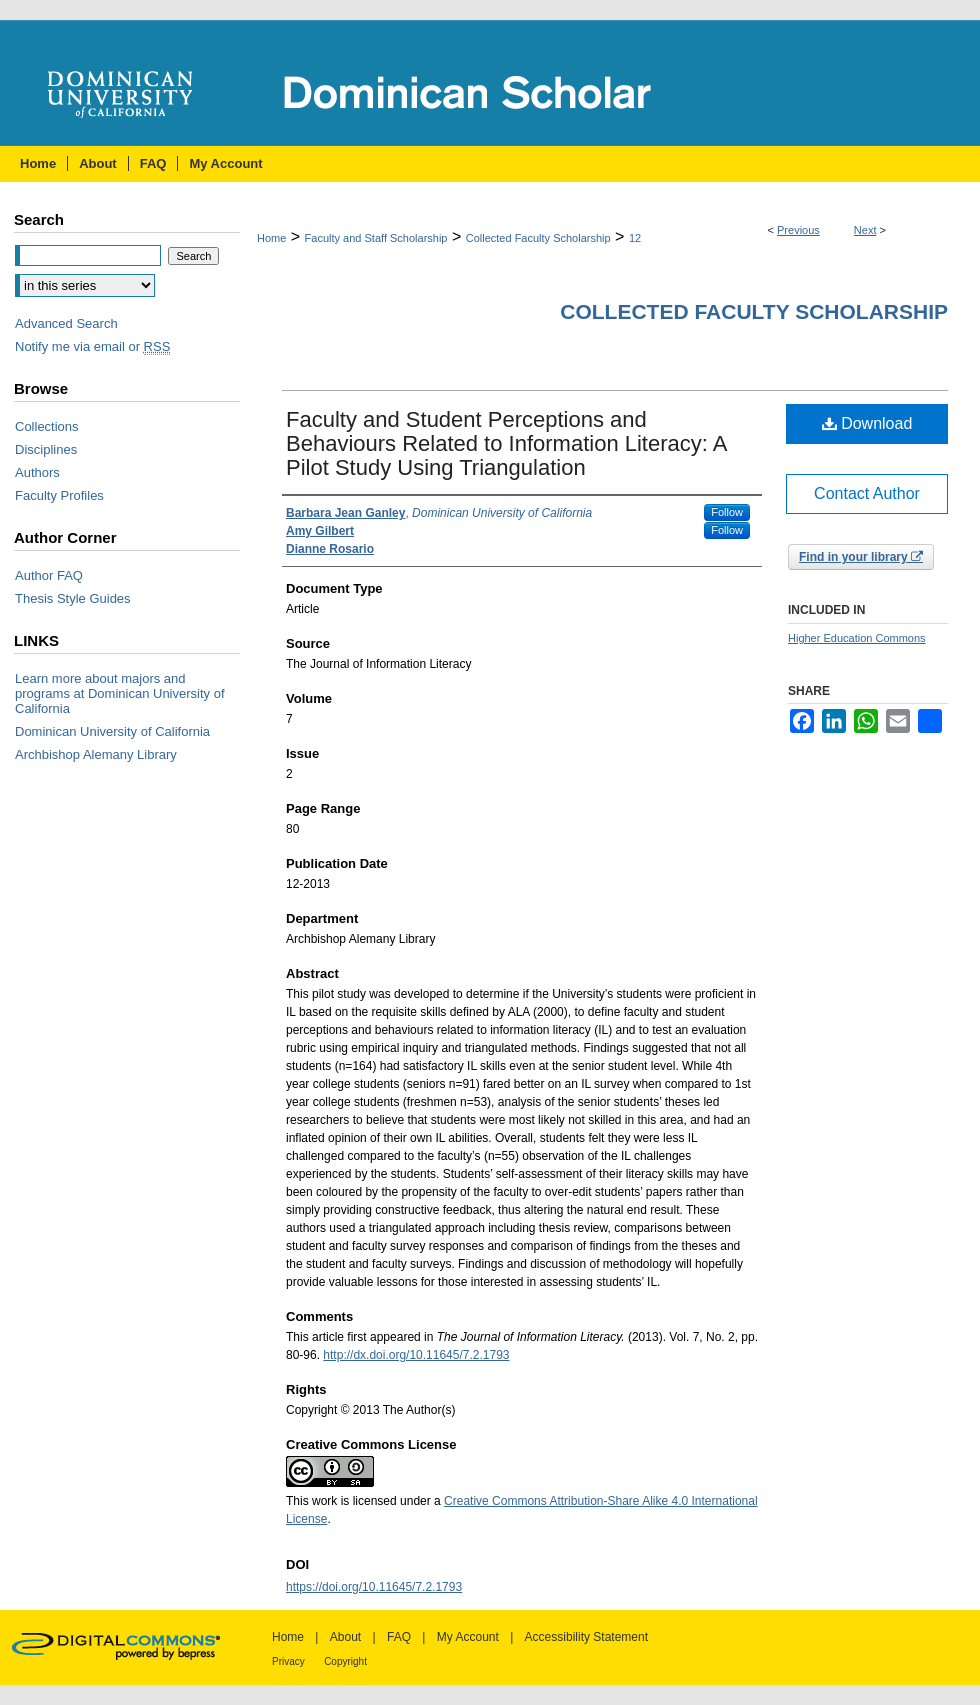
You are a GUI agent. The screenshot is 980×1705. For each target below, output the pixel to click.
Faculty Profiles (59, 495)
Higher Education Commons (857, 638)
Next (865, 230)
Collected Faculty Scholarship (538, 238)
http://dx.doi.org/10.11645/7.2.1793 (416, 1355)
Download (867, 423)
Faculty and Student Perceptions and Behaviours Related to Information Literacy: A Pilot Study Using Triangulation (506, 443)
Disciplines (46, 449)
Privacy (288, 1661)
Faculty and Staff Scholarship (376, 238)
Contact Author (867, 493)
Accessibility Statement (586, 1637)
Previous (798, 230)
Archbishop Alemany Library (96, 754)
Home (271, 238)
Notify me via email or (92, 346)
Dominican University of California (112, 731)
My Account (468, 1637)
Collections (47, 426)
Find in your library (861, 557)
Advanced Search (66, 323)
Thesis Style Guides (73, 598)
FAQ (399, 1637)
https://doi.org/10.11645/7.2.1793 (374, 1587)
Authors (37, 472)
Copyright (345, 1661)
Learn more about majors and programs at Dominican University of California (120, 693)
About (345, 1637)
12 (635, 238)
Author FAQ (49, 575)
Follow (727, 512)
